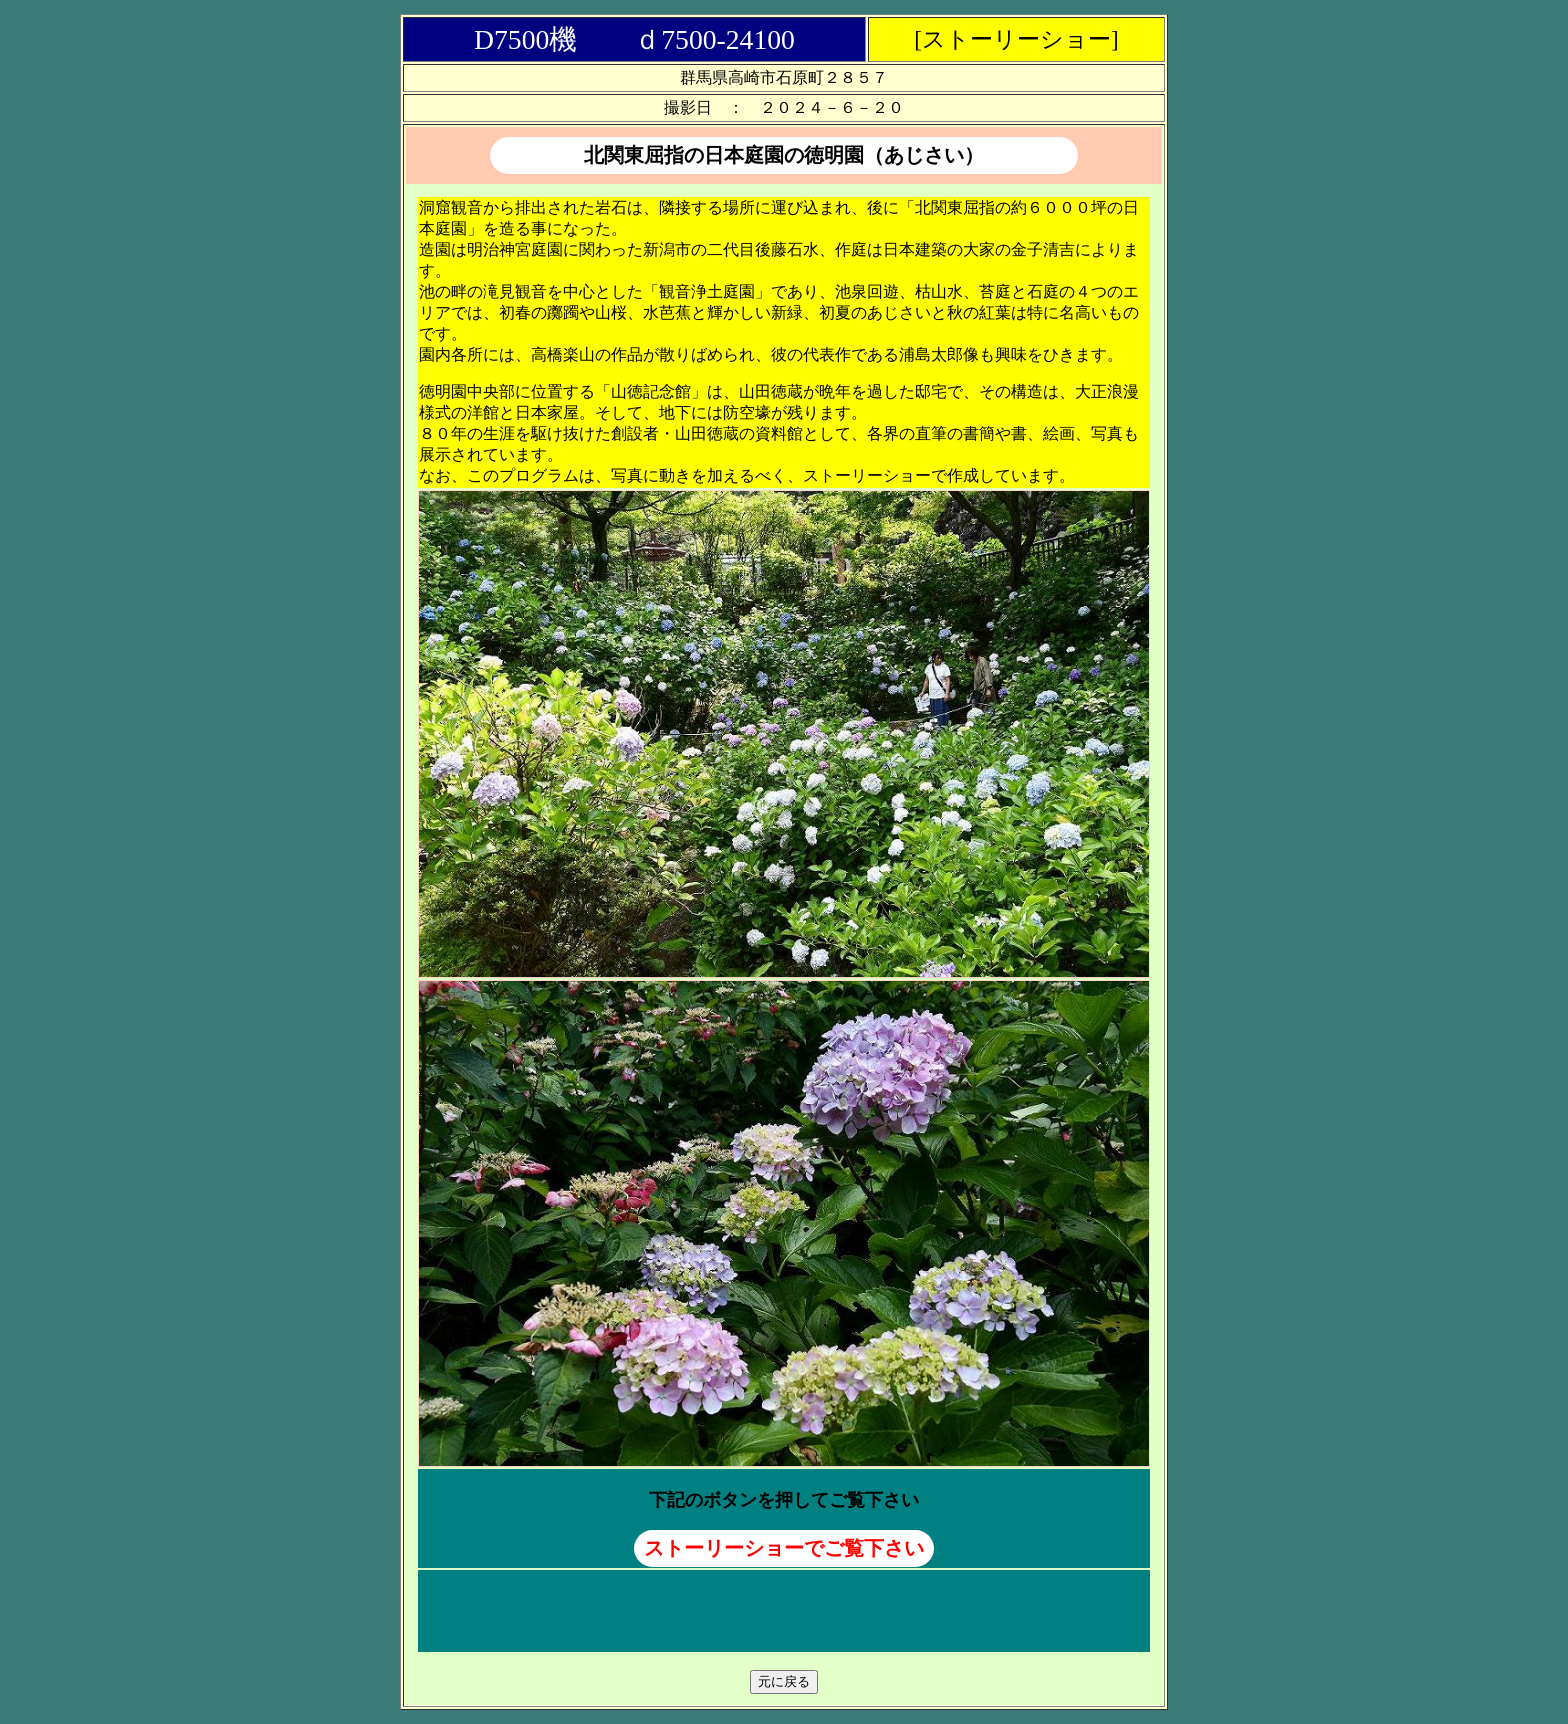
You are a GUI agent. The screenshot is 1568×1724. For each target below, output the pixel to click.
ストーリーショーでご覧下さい (784, 1548)
